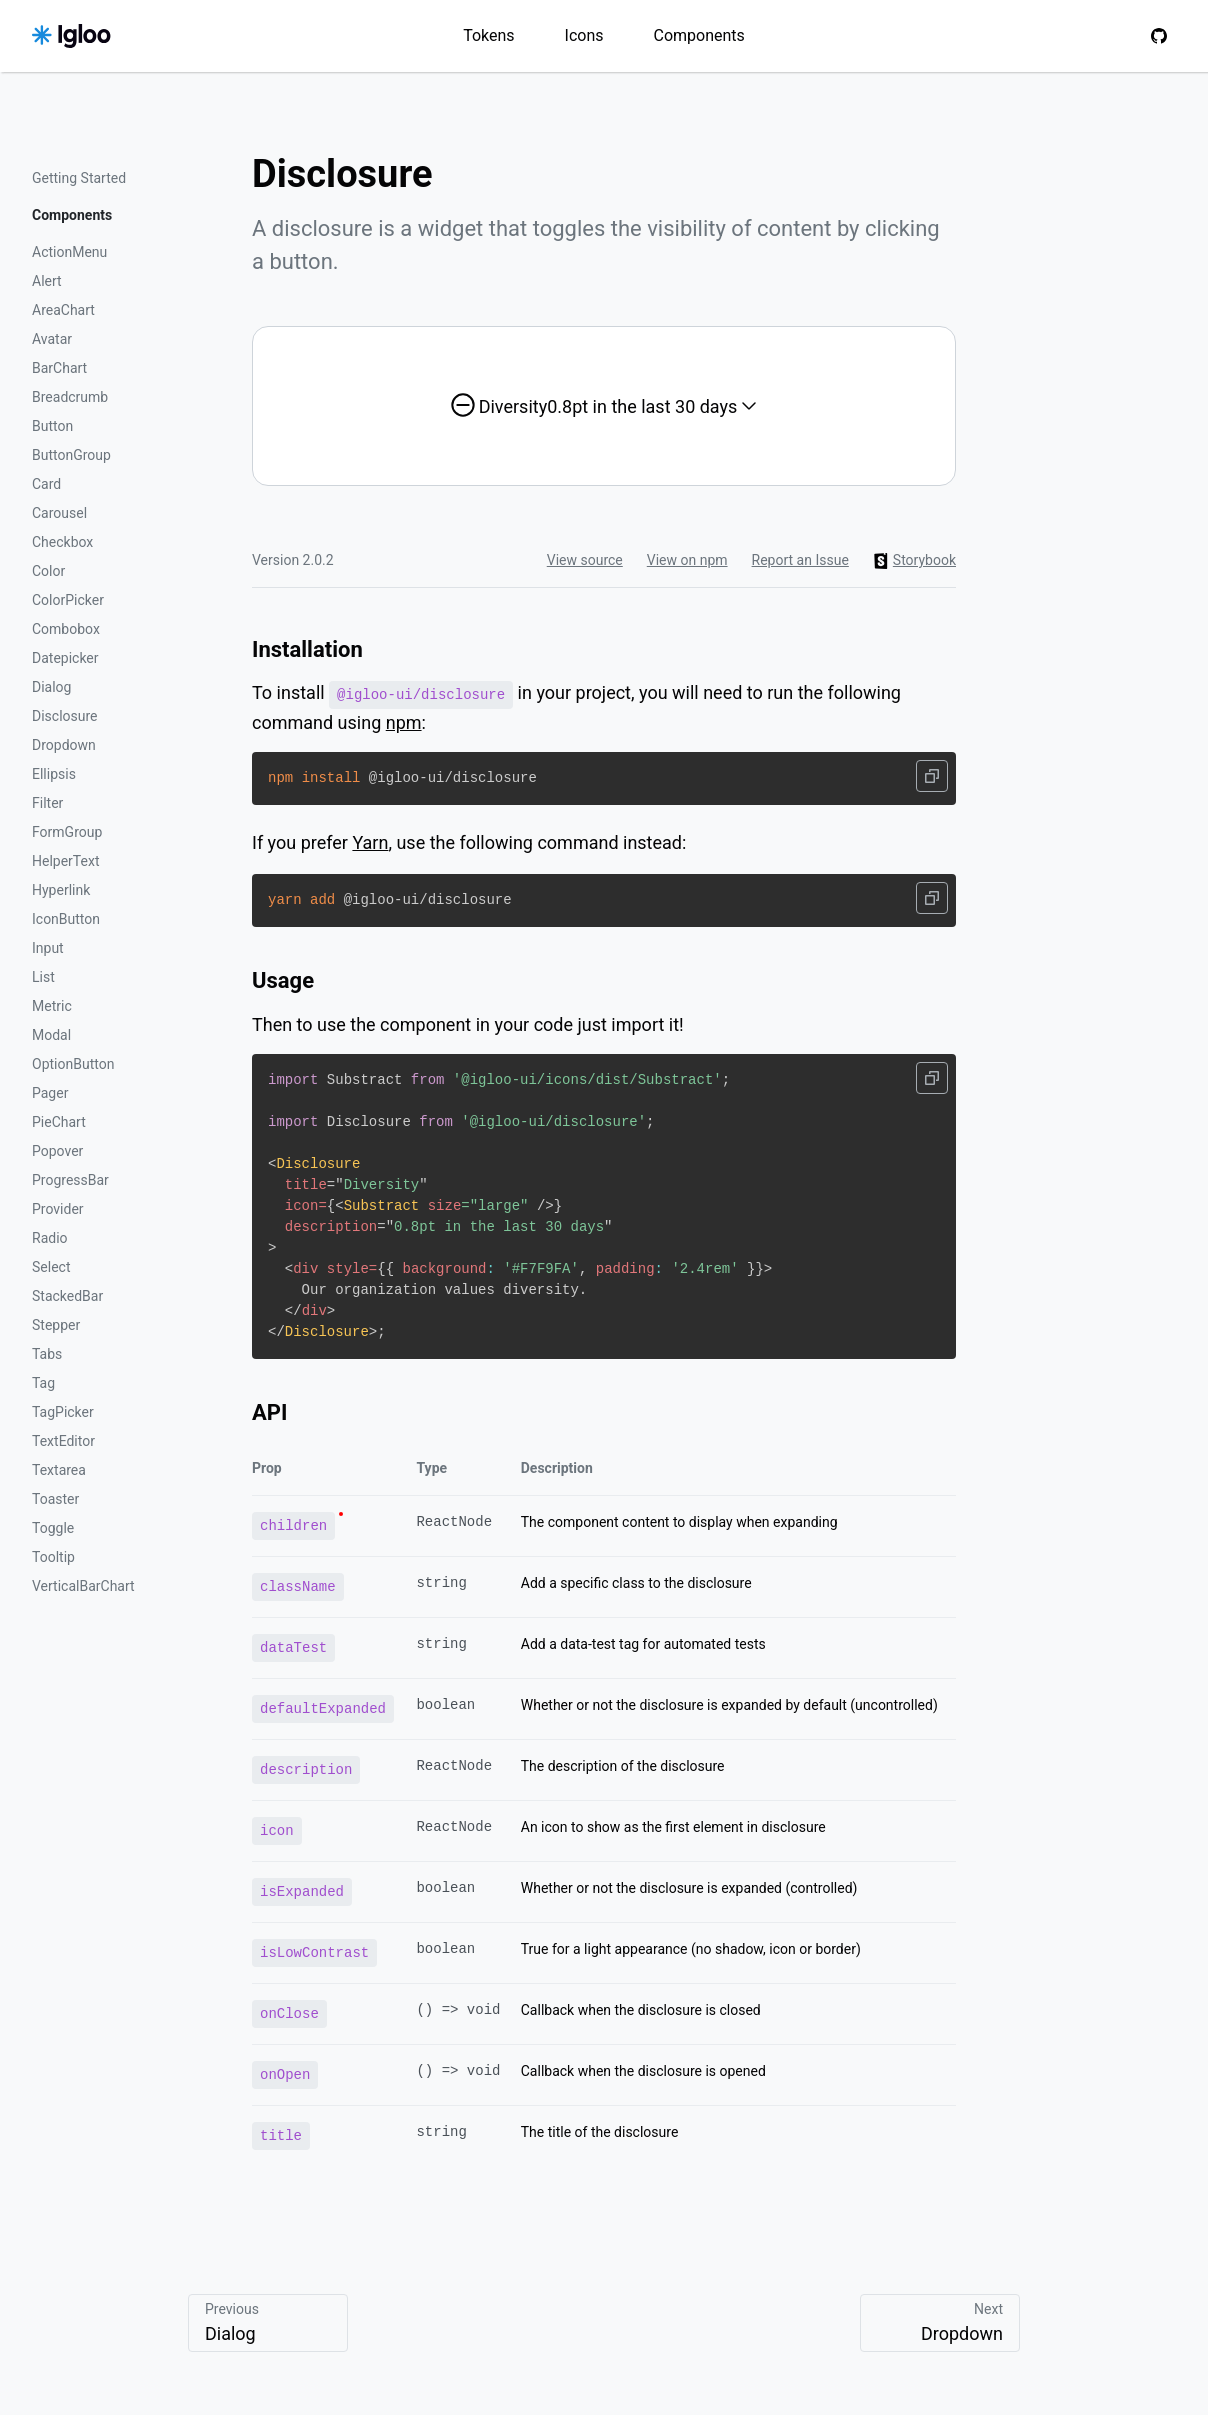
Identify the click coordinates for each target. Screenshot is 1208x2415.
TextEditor (63, 1441)
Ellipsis (54, 774)
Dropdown (64, 745)
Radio (50, 1238)
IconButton (66, 919)
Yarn (370, 841)
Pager (50, 1093)
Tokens (488, 35)
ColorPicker (68, 600)
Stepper (56, 1325)
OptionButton (73, 1064)
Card (46, 484)
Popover (57, 1151)
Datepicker (65, 658)
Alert (47, 281)
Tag (43, 1383)
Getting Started (79, 178)
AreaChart (63, 310)
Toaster (55, 1499)
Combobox (66, 629)
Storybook (914, 560)
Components (699, 35)
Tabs (47, 1354)
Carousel (59, 513)
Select (51, 1267)
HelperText (65, 861)
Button (52, 426)
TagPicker (63, 1412)
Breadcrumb (70, 397)
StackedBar (67, 1296)
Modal (51, 1035)
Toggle (53, 1528)
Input (48, 948)
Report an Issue (800, 560)
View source (585, 560)
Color (48, 571)
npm (404, 721)
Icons (584, 35)
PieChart (59, 1122)
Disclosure (65, 716)
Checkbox (62, 542)
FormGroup (67, 832)
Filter (47, 803)
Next (940, 2323)
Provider (58, 1209)
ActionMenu (69, 252)
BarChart (59, 368)
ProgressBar (70, 1180)
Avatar (52, 339)
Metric (52, 1006)
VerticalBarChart (83, 1586)
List (43, 977)
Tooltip (53, 1557)
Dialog (51, 687)
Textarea (59, 1470)
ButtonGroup (71, 455)
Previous (268, 2323)
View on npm (687, 560)
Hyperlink (61, 890)
